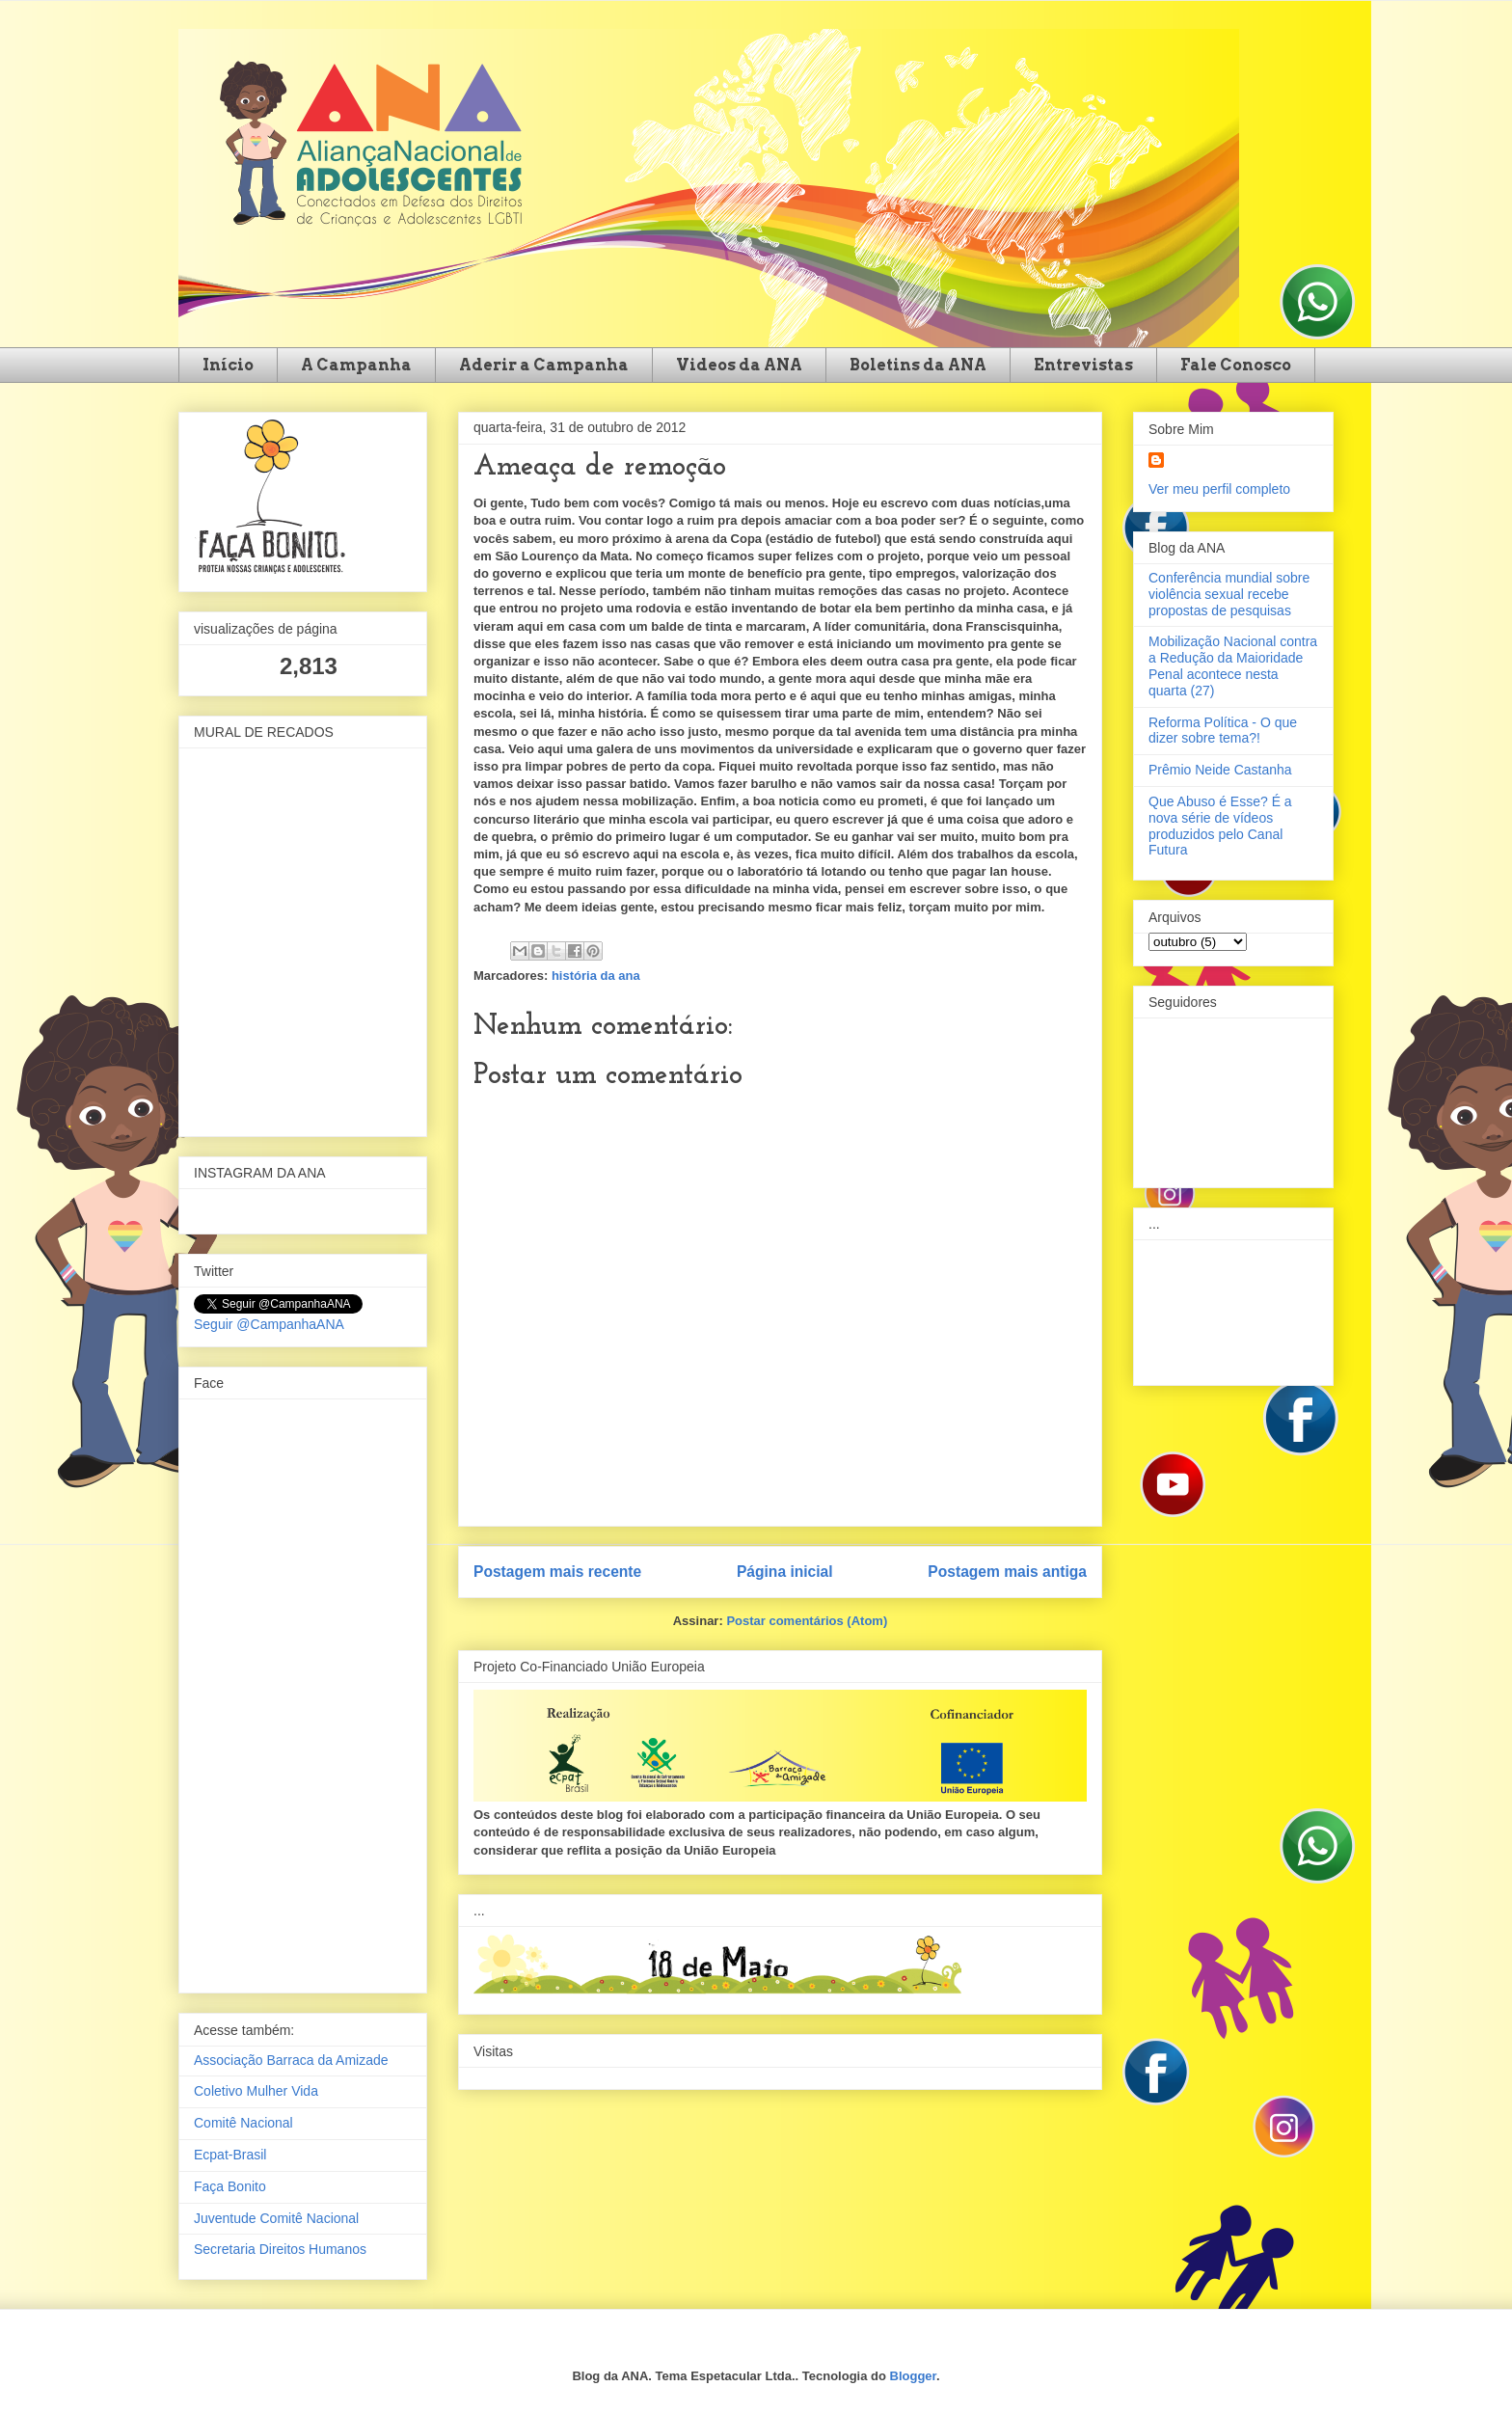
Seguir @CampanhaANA (269, 1324)
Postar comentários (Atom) (806, 1621)
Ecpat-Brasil (230, 2154)
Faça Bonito (230, 2186)
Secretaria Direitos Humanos (280, 2249)
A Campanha (356, 365)
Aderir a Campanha (544, 365)
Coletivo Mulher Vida (256, 2091)
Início (228, 365)
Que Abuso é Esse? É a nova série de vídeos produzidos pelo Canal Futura (1220, 825)
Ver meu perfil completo (1219, 489)
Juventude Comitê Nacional (276, 2218)
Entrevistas (1083, 365)
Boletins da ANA (918, 365)
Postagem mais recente (557, 1571)
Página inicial (785, 1571)
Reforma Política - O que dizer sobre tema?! (1222, 730)
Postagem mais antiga (1007, 1571)
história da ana (596, 975)
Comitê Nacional (243, 2122)
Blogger (913, 2376)
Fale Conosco (1235, 365)
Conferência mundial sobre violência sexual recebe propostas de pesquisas (1229, 594)
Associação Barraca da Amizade (291, 2060)
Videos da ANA (739, 365)
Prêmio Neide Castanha (1220, 769)
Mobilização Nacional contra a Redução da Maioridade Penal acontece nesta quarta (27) (1232, 665)
